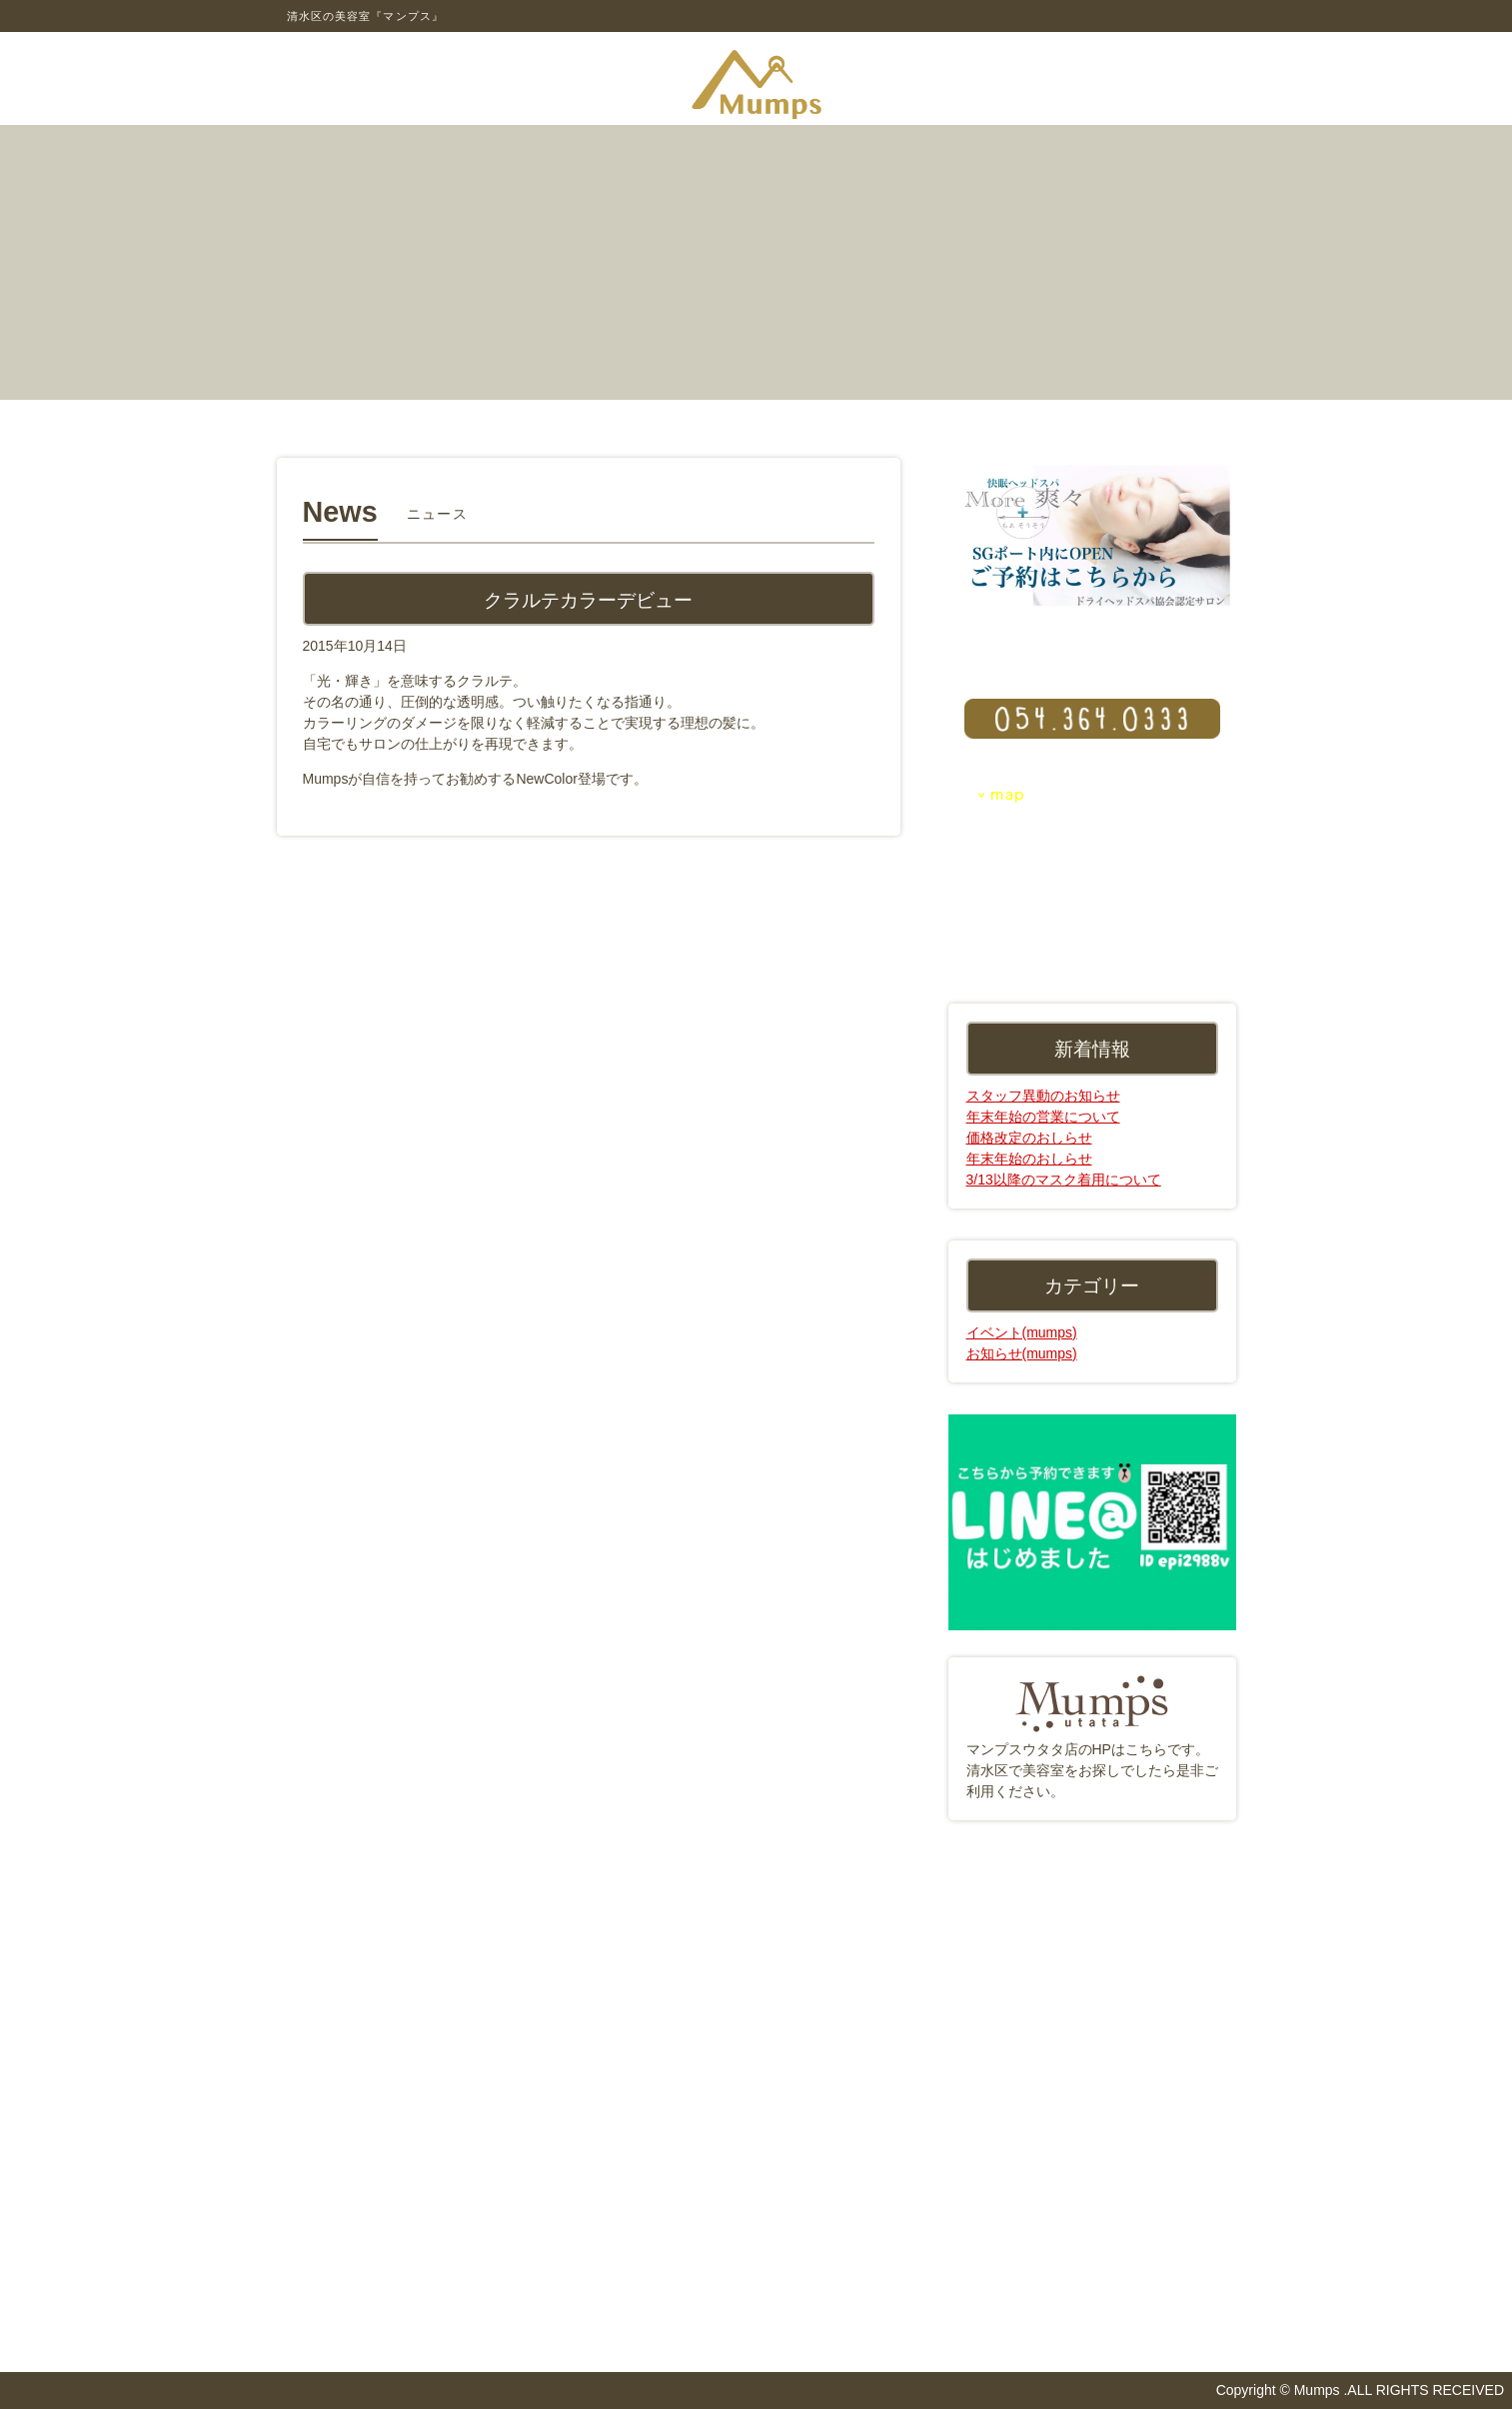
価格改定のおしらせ (1029, 1138)
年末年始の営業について (1043, 1117)
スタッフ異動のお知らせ (1043, 1096)
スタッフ (816, 415)
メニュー (497, 415)
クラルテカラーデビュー (588, 599)
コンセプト (337, 415)
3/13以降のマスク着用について (1063, 1180)
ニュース (976, 415)
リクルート (1136, 415)
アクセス (657, 415)
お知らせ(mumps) (1021, 1353)
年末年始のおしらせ (1029, 1159)
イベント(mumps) (1021, 1332)
